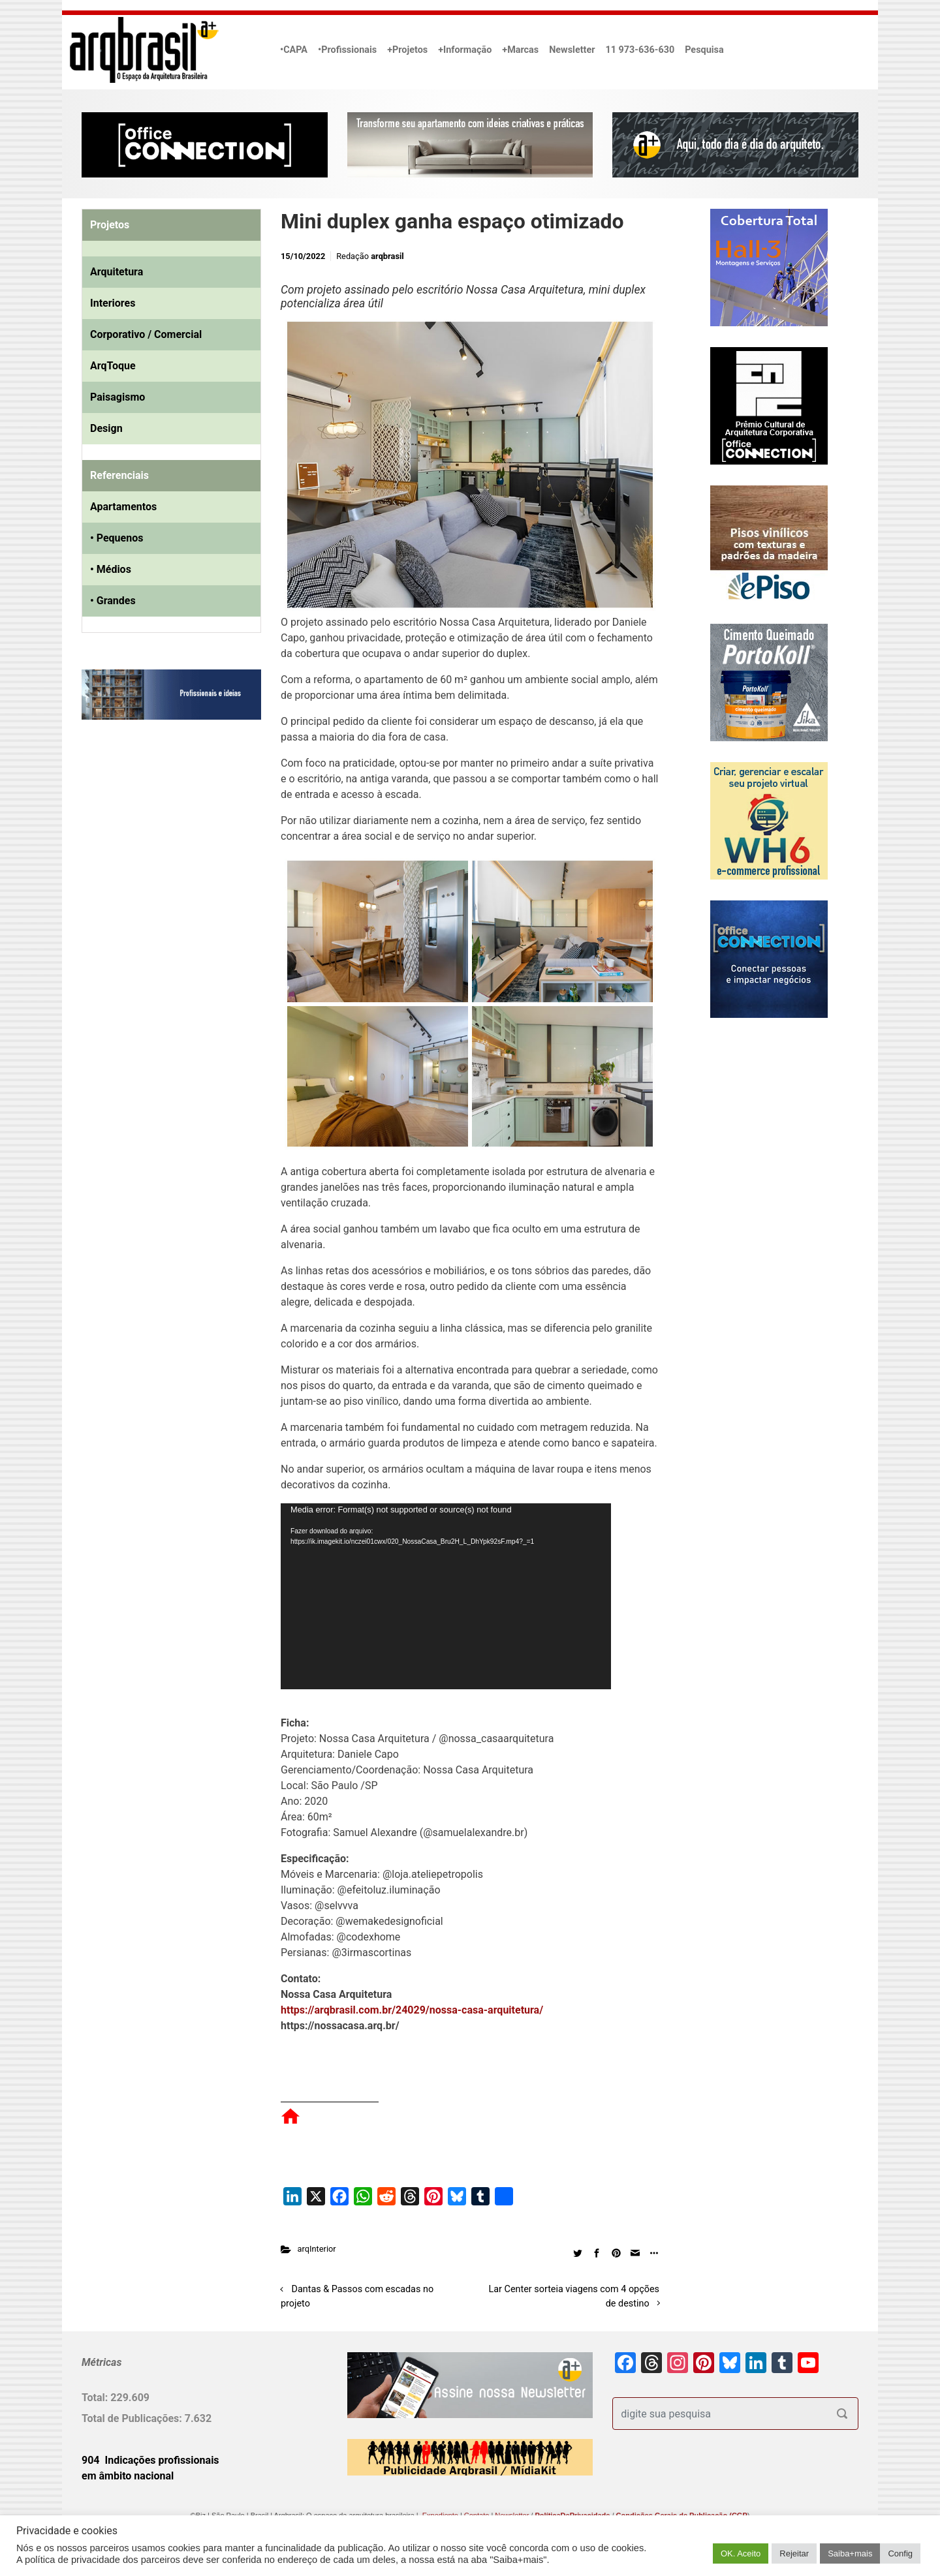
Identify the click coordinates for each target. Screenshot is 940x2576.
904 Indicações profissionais (150, 2460)
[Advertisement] (163, 863)
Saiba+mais (850, 2553)
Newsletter (572, 49)
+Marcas (520, 49)
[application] (446, 1596)
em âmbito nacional (128, 2476)
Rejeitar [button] (794, 2553)
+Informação (465, 49)
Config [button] (900, 2553)
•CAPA (293, 49)
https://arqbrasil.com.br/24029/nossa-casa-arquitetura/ (412, 2010)
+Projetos (407, 49)
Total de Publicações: (133, 2418)
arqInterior (317, 2249)
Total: (96, 2397)
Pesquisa (704, 49)
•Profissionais (347, 49)
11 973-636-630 (639, 49)
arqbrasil (387, 256)
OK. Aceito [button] (740, 2553)
